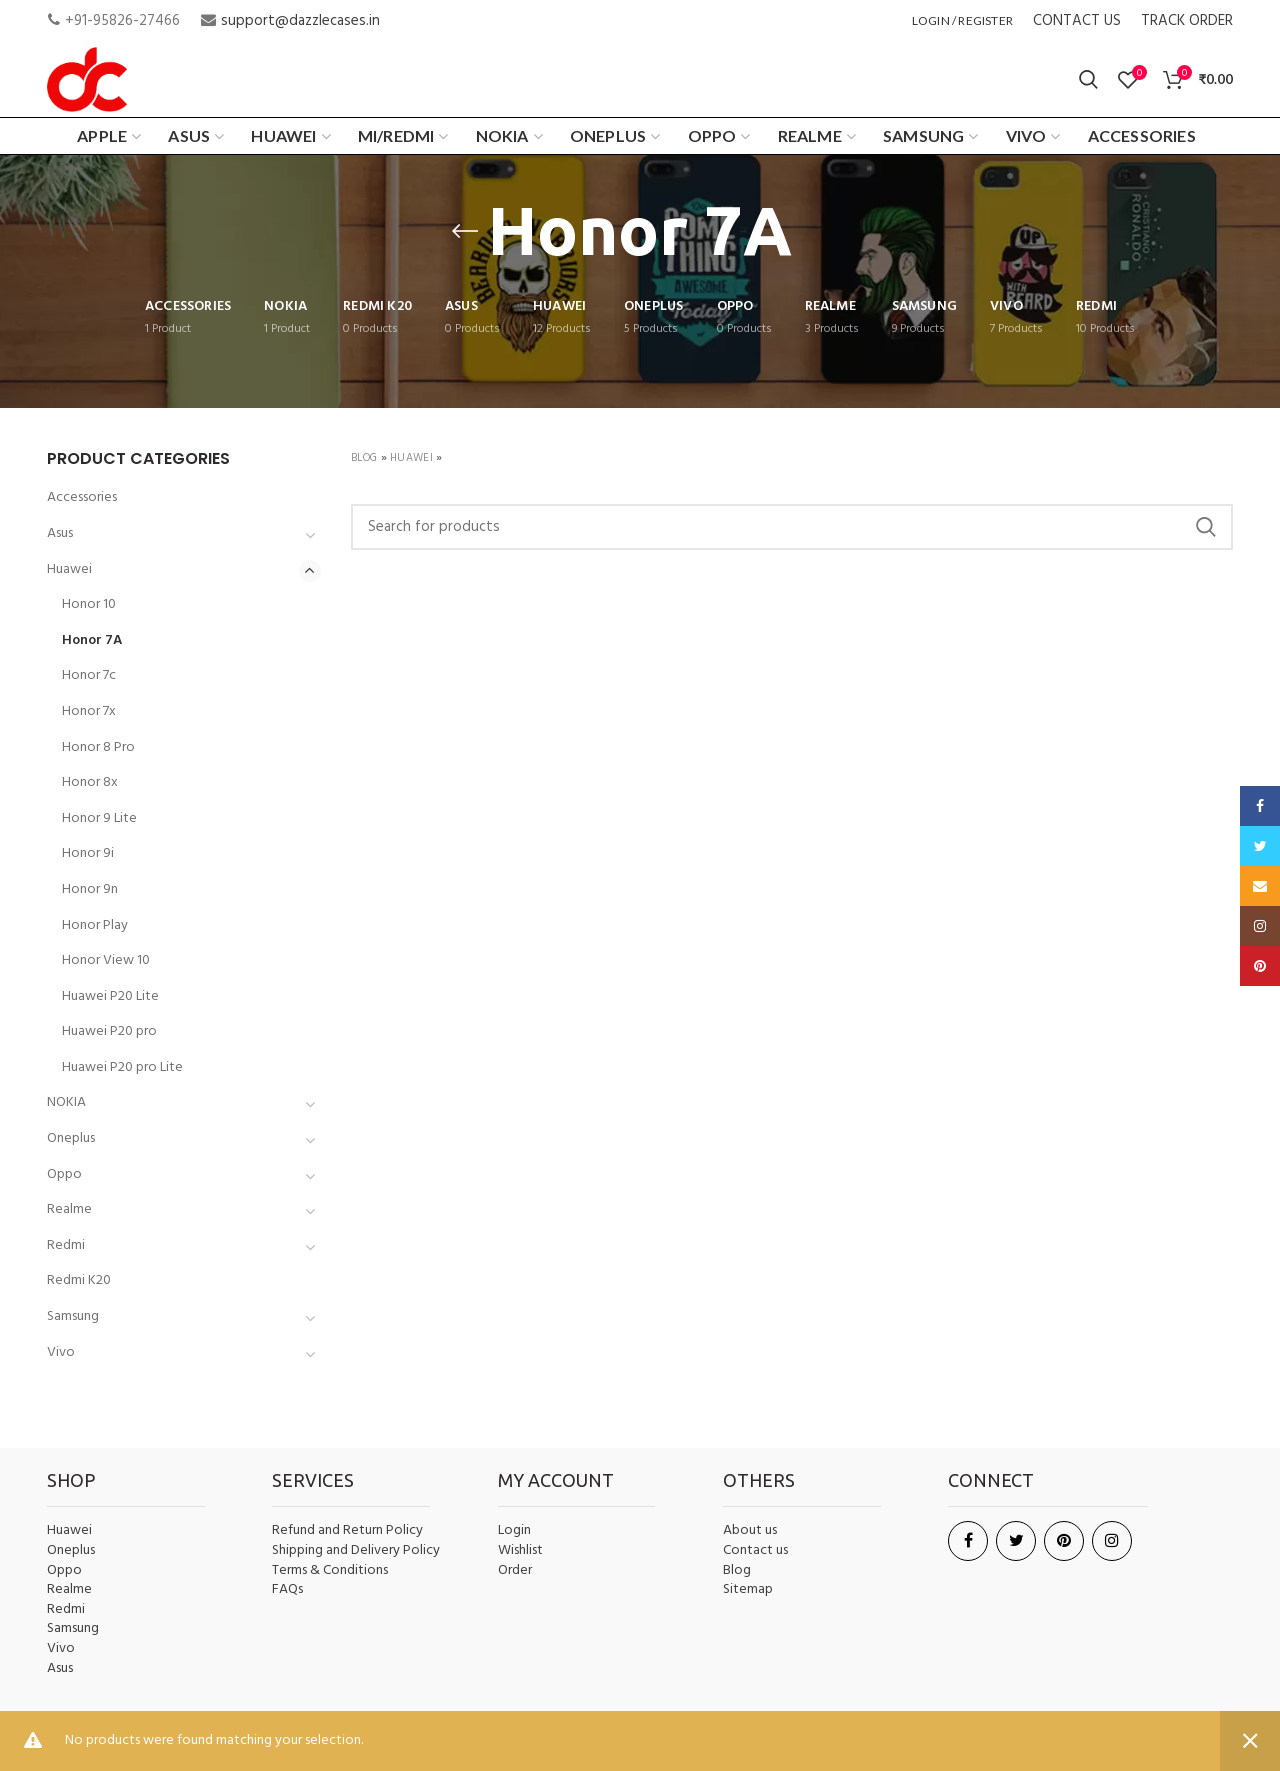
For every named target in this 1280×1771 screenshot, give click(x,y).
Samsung (73, 1316)
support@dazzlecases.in (300, 21)
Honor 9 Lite (99, 818)
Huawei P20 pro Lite (122, 1067)
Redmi (66, 1245)
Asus (60, 533)
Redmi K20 (79, 1280)
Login (514, 1530)
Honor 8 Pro (98, 747)
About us (750, 1531)
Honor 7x (89, 711)
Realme (69, 1209)
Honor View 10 (106, 960)
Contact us (755, 1551)
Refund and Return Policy (347, 1531)
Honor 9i (88, 853)
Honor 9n (90, 889)
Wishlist (520, 1550)
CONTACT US (1077, 21)
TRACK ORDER (1187, 21)
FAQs (287, 1590)
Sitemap (748, 1590)
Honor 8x (90, 782)
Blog (364, 458)
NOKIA (66, 1102)
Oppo (64, 1174)
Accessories (82, 497)
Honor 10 (89, 604)
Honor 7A (92, 640)
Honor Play (95, 925)
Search (1206, 527)
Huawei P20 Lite (110, 996)
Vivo (61, 1352)
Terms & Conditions (330, 1571)
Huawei (411, 458)
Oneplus (71, 1138)
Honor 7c (89, 675)
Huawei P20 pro (109, 1031)
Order (515, 1570)
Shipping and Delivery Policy (356, 1551)
